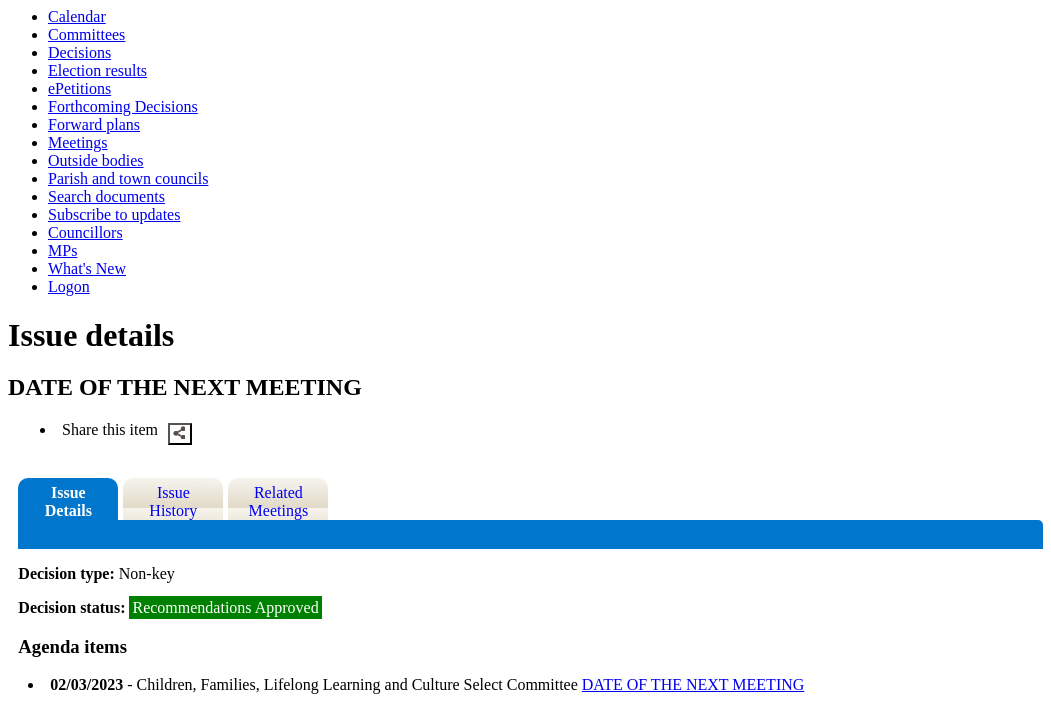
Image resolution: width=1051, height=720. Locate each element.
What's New (87, 268)
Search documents (106, 196)
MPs (62, 250)
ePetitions (79, 88)
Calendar (77, 16)
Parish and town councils (128, 178)
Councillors (85, 232)
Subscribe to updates (114, 214)
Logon (69, 286)
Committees (86, 34)
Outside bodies (96, 160)
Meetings (78, 142)
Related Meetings (279, 501)
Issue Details (68, 501)
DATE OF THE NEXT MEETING (693, 684)
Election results (97, 70)
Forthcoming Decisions (123, 106)
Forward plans (94, 124)
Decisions (79, 52)
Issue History (173, 501)
